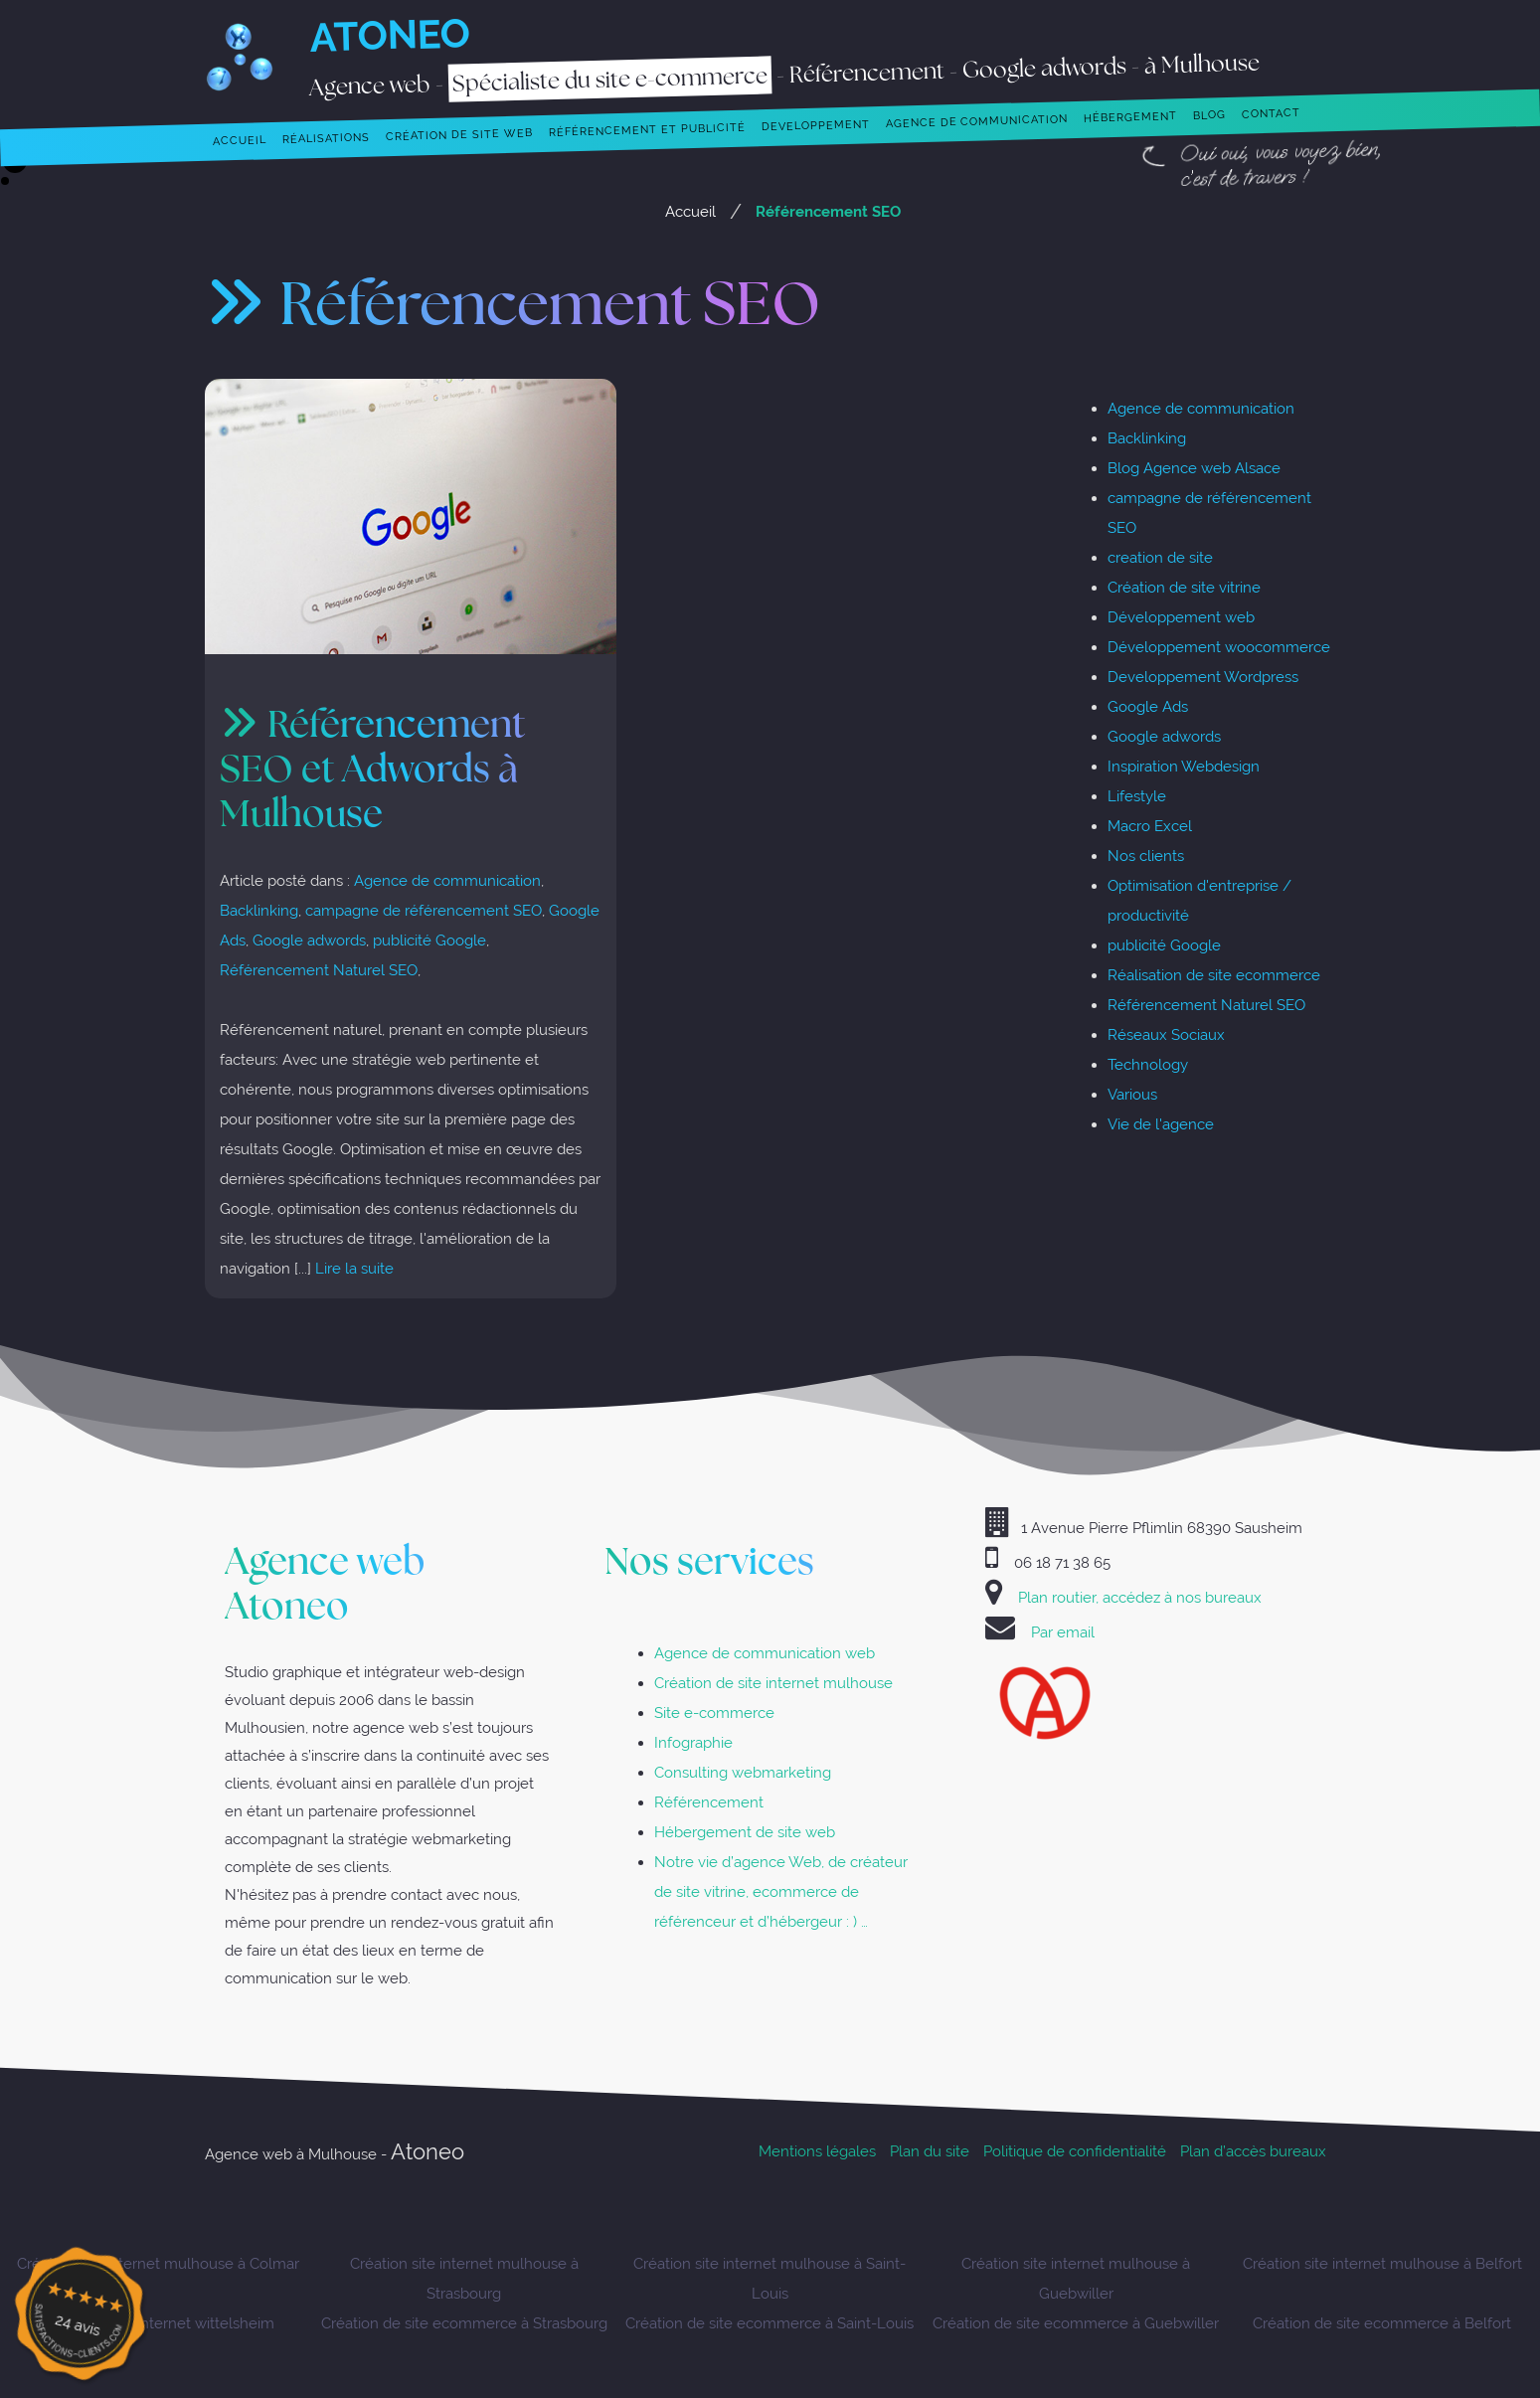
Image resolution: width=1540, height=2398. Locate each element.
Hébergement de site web (744, 1831)
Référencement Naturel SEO (319, 969)
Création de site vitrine (1184, 587)
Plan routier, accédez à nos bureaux (1140, 1597)
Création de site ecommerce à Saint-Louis (769, 2322)
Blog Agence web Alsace (1194, 467)
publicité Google (429, 940)
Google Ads (1148, 706)
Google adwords (309, 940)
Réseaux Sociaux (1166, 1034)
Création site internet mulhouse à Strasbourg (464, 2278)
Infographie (693, 1742)
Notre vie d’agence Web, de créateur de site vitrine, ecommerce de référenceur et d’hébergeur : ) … (781, 1891)
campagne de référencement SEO (423, 910)
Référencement (709, 1802)
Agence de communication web (764, 1652)
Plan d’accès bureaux (1253, 2150)
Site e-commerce (714, 1712)
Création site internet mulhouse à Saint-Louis (769, 2278)
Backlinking (259, 910)
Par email (1063, 1632)
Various (1132, 1094)
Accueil (690, 211)
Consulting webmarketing (742, 1772)
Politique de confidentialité (1074, 2150)
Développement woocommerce (1219, 646)
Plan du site (929, 2150)
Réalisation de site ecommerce (1214, 974)
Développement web (1181, 616)
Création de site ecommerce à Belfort (1382, 2322)
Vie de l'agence (1161, 1123)
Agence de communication (447, 880)
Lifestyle (1137, 795)
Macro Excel (1150, 825)
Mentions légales (817, 2150)
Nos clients (1146, 855)
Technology (1148, 1064)
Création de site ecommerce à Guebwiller (1076, 2322)
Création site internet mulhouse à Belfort (1382, 2263)
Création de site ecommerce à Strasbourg (464, 2322)
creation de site (1160, 557)
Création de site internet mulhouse (773, 1682)
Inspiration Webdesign (1184, 766)
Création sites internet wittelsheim (157, 2322)
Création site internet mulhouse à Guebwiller (1075, 2278)
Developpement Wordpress (1203, 676)
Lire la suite (354, 1268)
